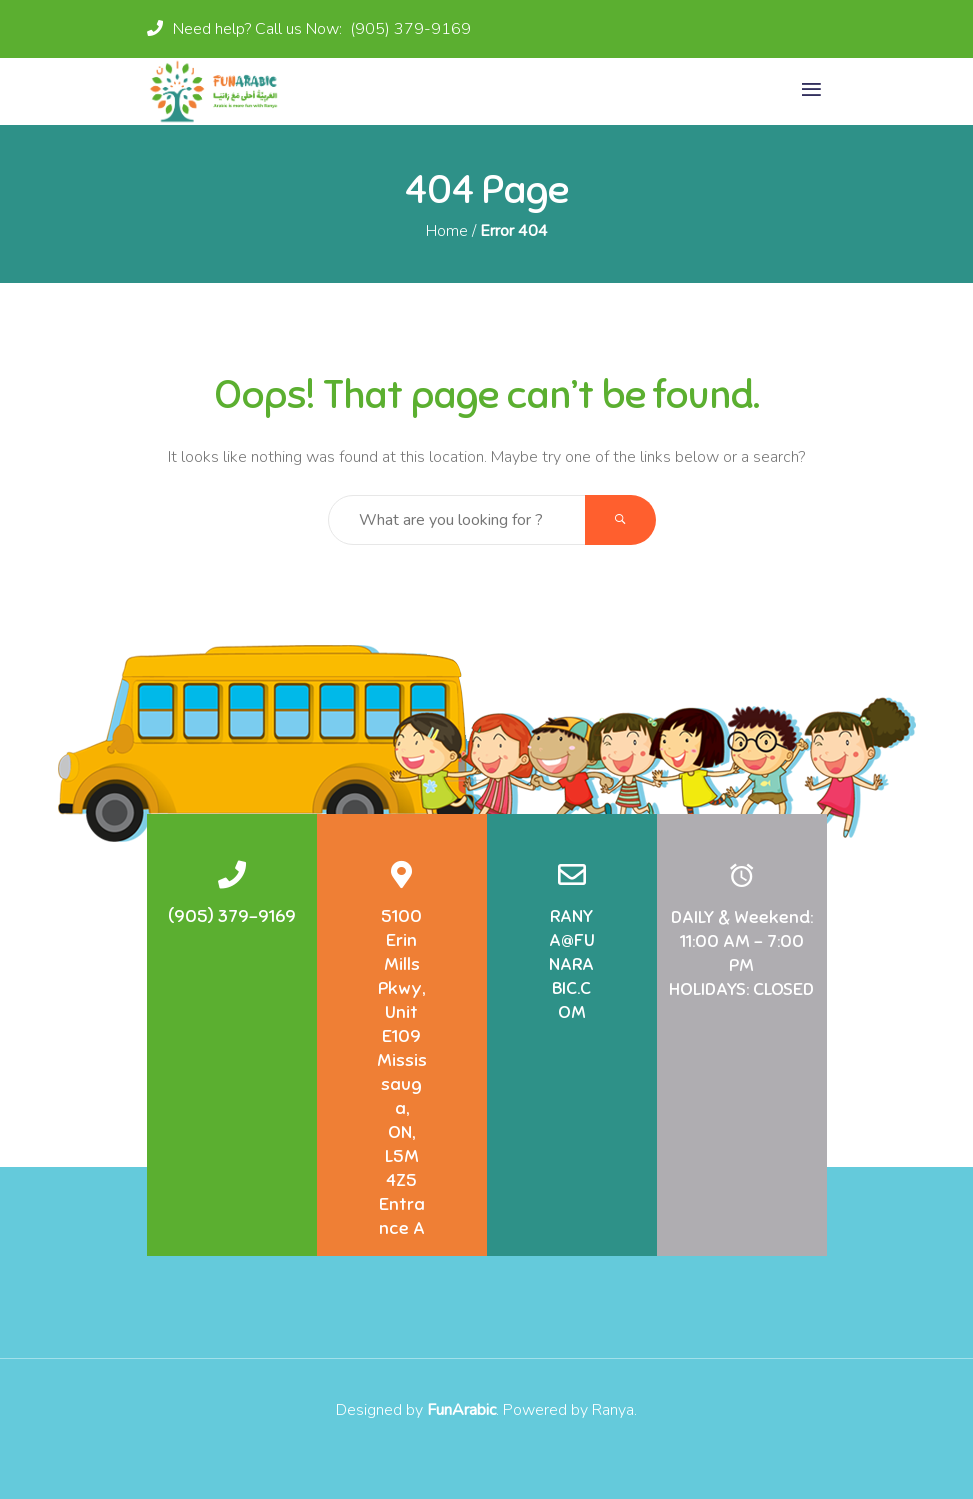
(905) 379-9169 (408, 29)
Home (447, 231)
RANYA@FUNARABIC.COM (572, 964)
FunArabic (461, 1410)
